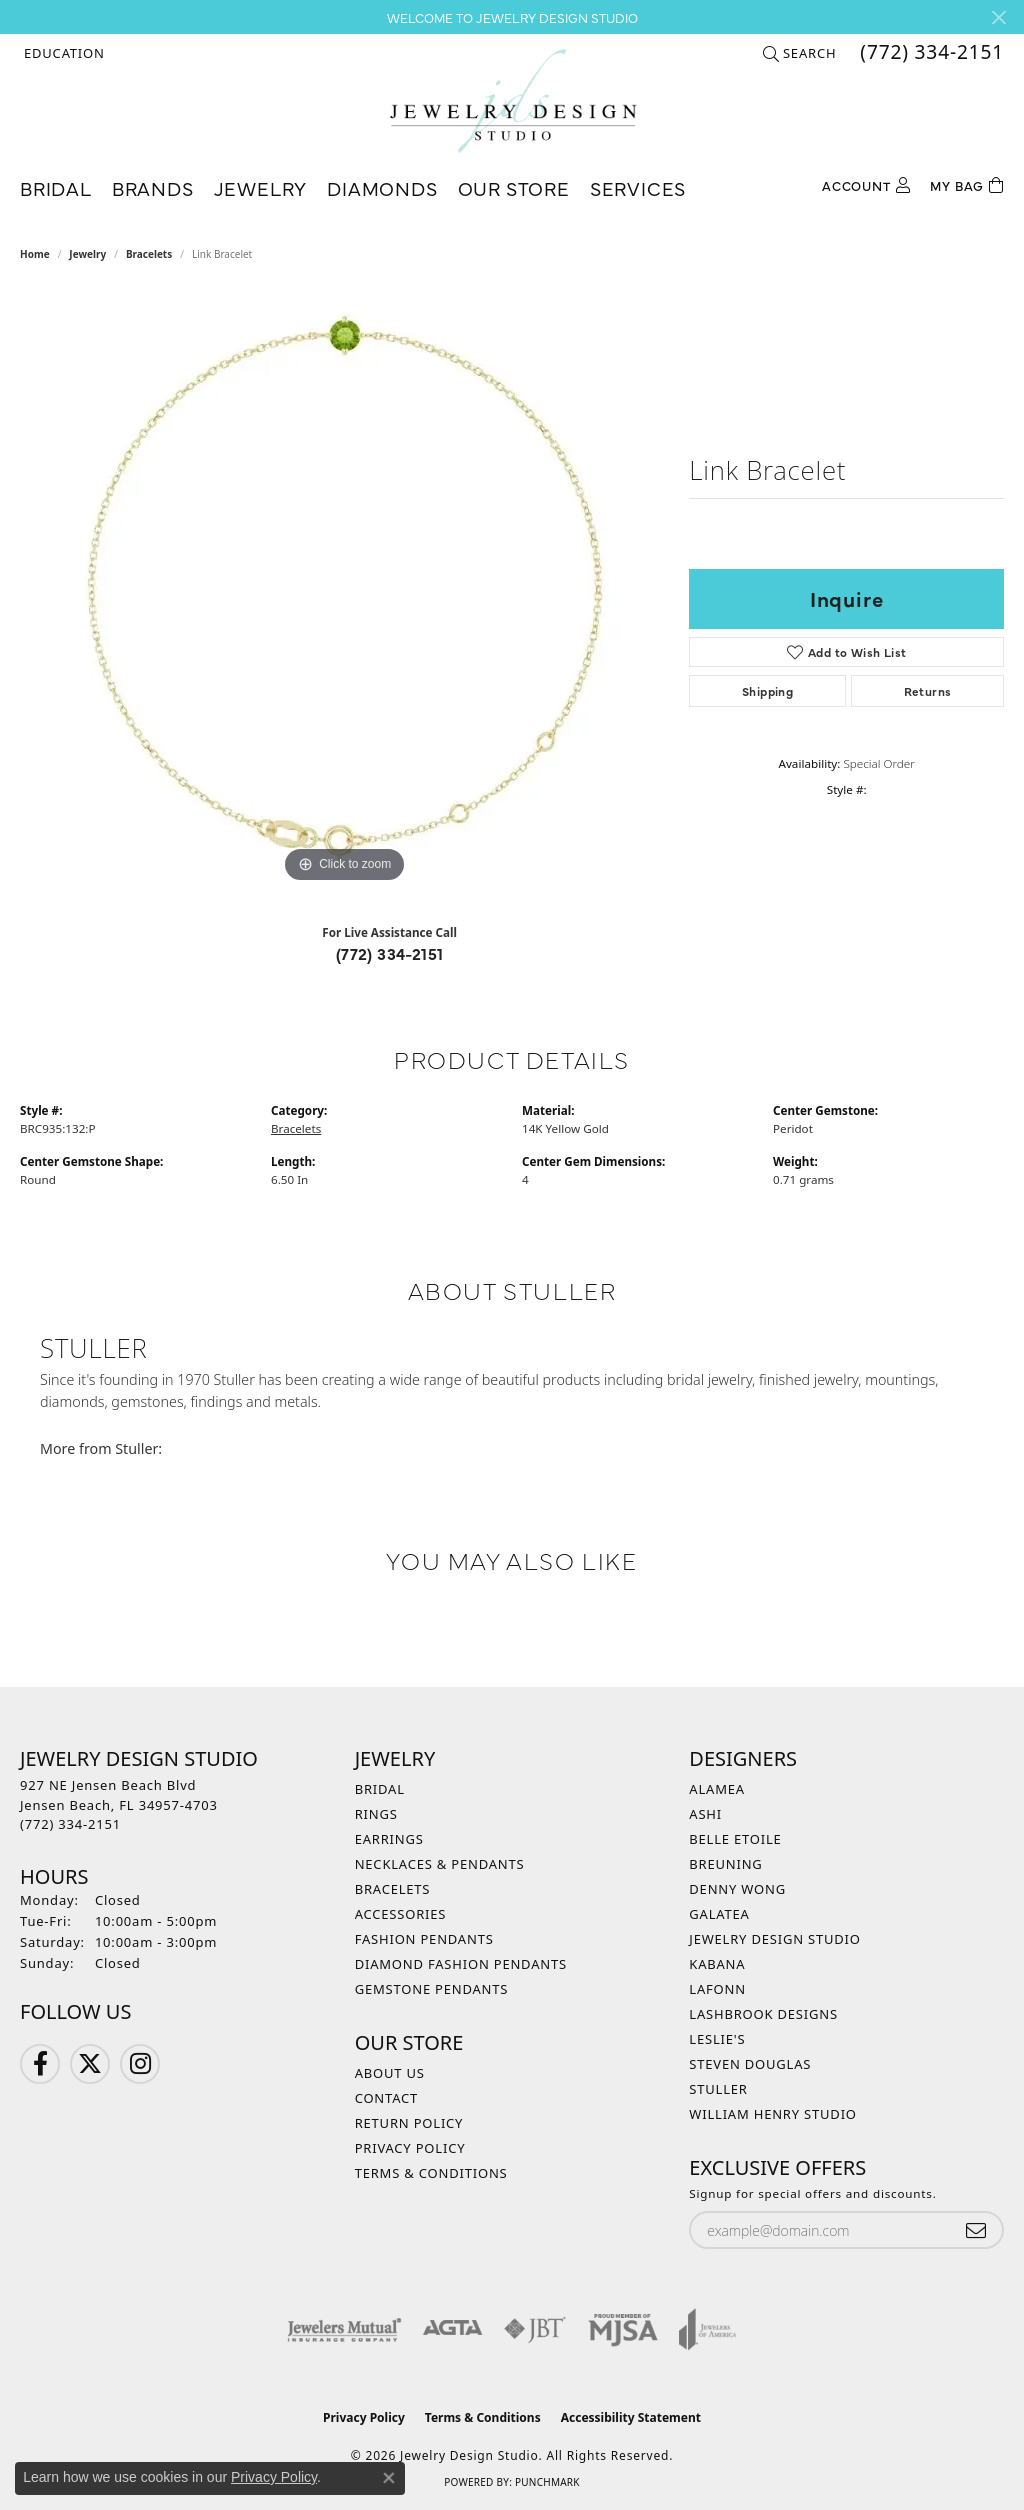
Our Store (514, 187)
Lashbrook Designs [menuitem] (763, 2014)
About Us (390, 2073)
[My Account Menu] (866, 183)
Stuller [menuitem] (718, 2089)
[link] (930, 53)
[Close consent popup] (389, 2478)
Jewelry (261, 187)
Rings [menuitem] (376, 1814)
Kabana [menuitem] (717, 1964)
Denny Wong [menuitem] (737, 1889)
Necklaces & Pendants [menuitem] (440, 1864)
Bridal (56, 187)
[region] (345, 588)
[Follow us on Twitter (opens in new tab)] (90, 2064)
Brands (153, 187)
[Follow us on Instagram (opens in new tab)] (140, 2064)
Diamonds (382, 187)
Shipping (767, 691)
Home (35, 254)
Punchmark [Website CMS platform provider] (547, 2482)
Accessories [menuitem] (401, 1914)
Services (638, 187)
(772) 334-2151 (390, 953)
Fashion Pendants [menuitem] (424, 1939)
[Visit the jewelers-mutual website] (344, 2329)
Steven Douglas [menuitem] (750, 2064)
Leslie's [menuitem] (717, 2039)
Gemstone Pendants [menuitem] (432, 1989)
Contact (386, 2098)
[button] (62, 53)
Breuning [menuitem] (725, 1864)
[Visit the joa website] (708, 2329)
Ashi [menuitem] (705, 1814)
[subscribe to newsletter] (976, 2230)
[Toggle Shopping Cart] (967, 183)
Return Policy (409, 2123)
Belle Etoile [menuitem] (735, 1839)
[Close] (998, 17)
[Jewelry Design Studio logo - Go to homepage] (512, 101)
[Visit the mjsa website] (623, 2329)
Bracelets (149, 254)
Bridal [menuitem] (380, 1789)
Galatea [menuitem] (719, 1914)
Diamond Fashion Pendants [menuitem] (461, 1964)
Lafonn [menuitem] (717, 1989)
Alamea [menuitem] (717, 1789)
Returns (928, 691)
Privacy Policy (410, 2148)
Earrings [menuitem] (389, 1839)
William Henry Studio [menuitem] (773, 2114)
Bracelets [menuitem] (393, 1889)
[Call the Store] (70, 1824)
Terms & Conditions (431, 2173)
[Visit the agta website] (452, 2329)
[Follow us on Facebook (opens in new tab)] (40, 2064)
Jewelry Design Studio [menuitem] (774, 1939)
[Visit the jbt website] (535, 2329)
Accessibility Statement (631, 2417)
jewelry (87, 254)
